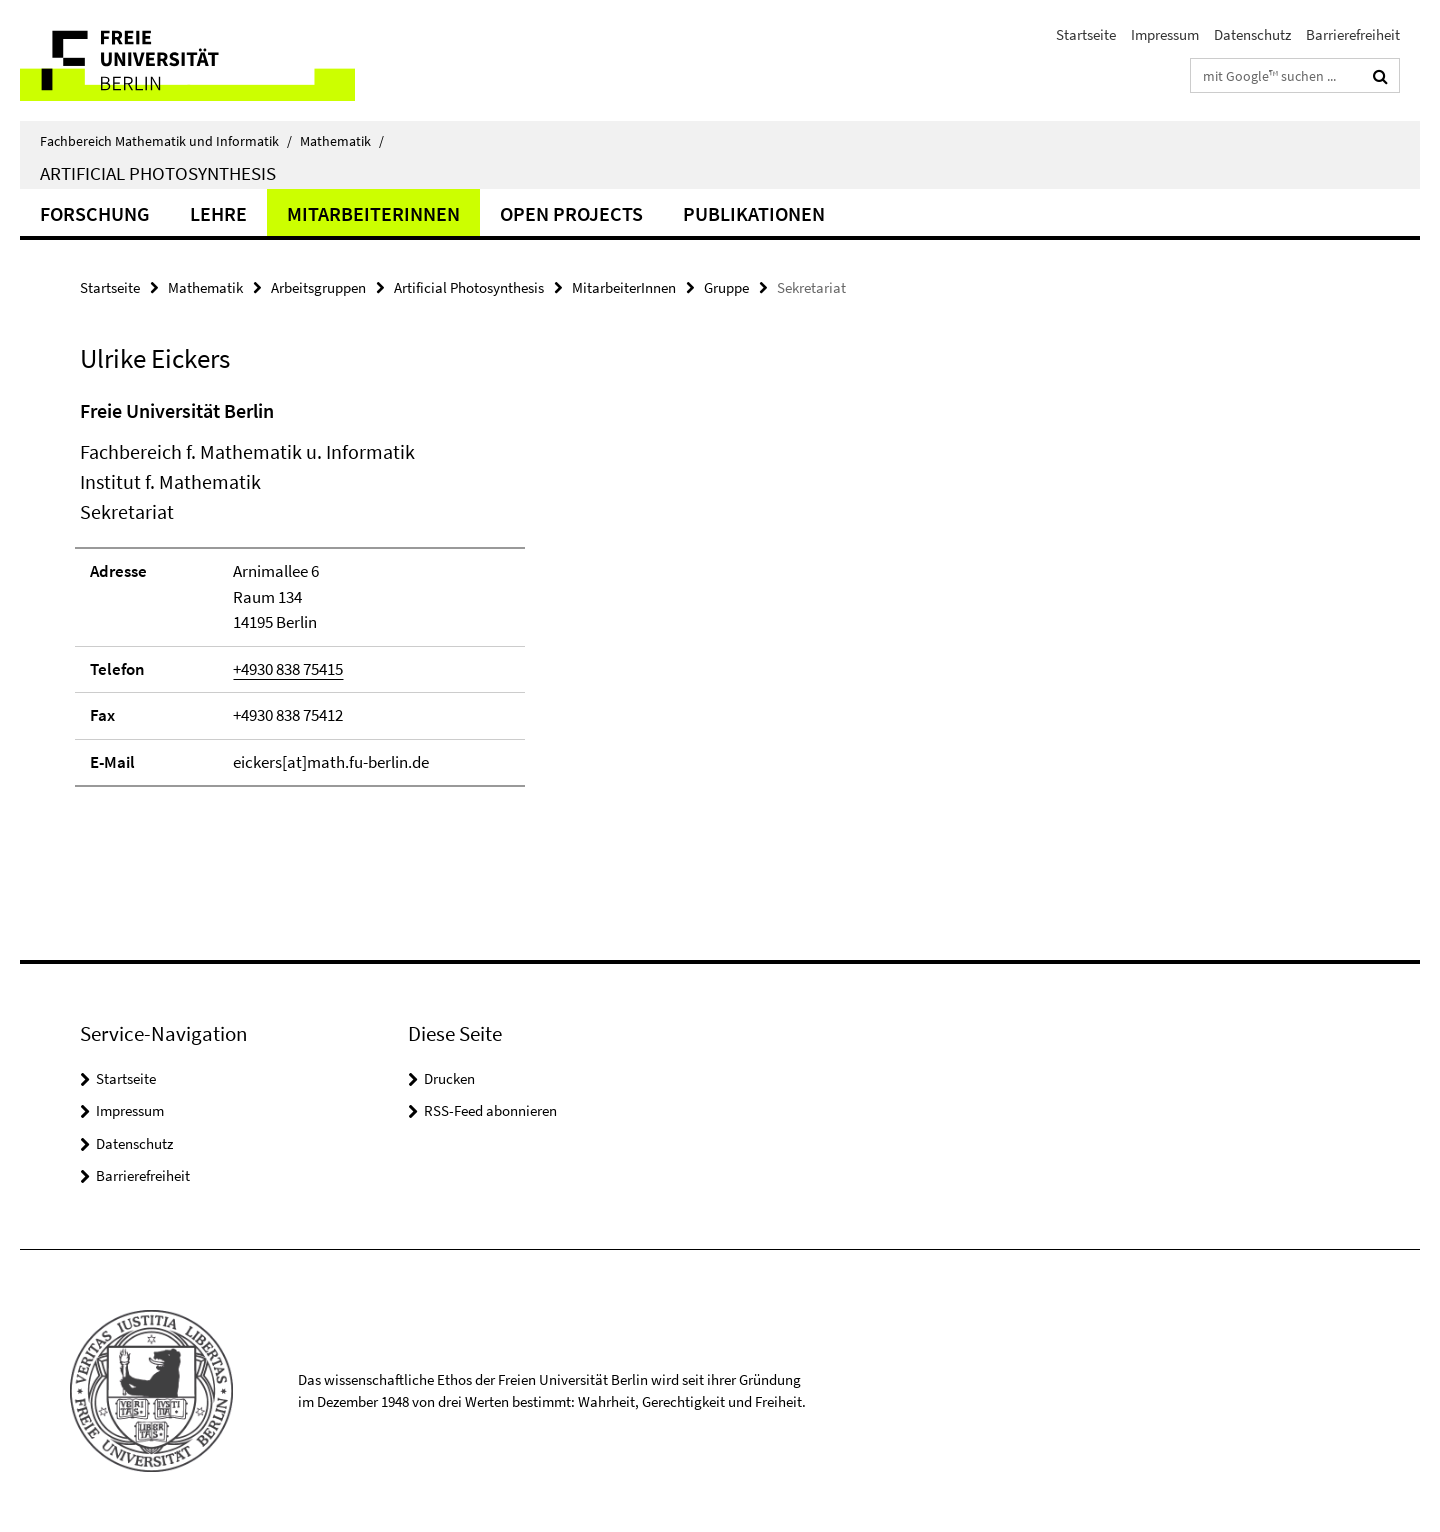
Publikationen (754, 213)
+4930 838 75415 (288, 669)
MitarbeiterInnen (373, 213)
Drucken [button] (449, 1078)
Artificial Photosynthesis (158, 173)
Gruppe (726, 287)
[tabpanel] (447, 601)
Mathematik (342, 141)
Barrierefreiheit (1353, 34)
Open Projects (571, 213)
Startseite (1086, 34)
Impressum (1165, 34)
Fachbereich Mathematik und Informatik (166, 141)
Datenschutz (1252, 34)
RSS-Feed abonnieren (490, 1110)
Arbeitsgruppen (318, 287)
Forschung (95, 213)
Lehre (218, 213)
